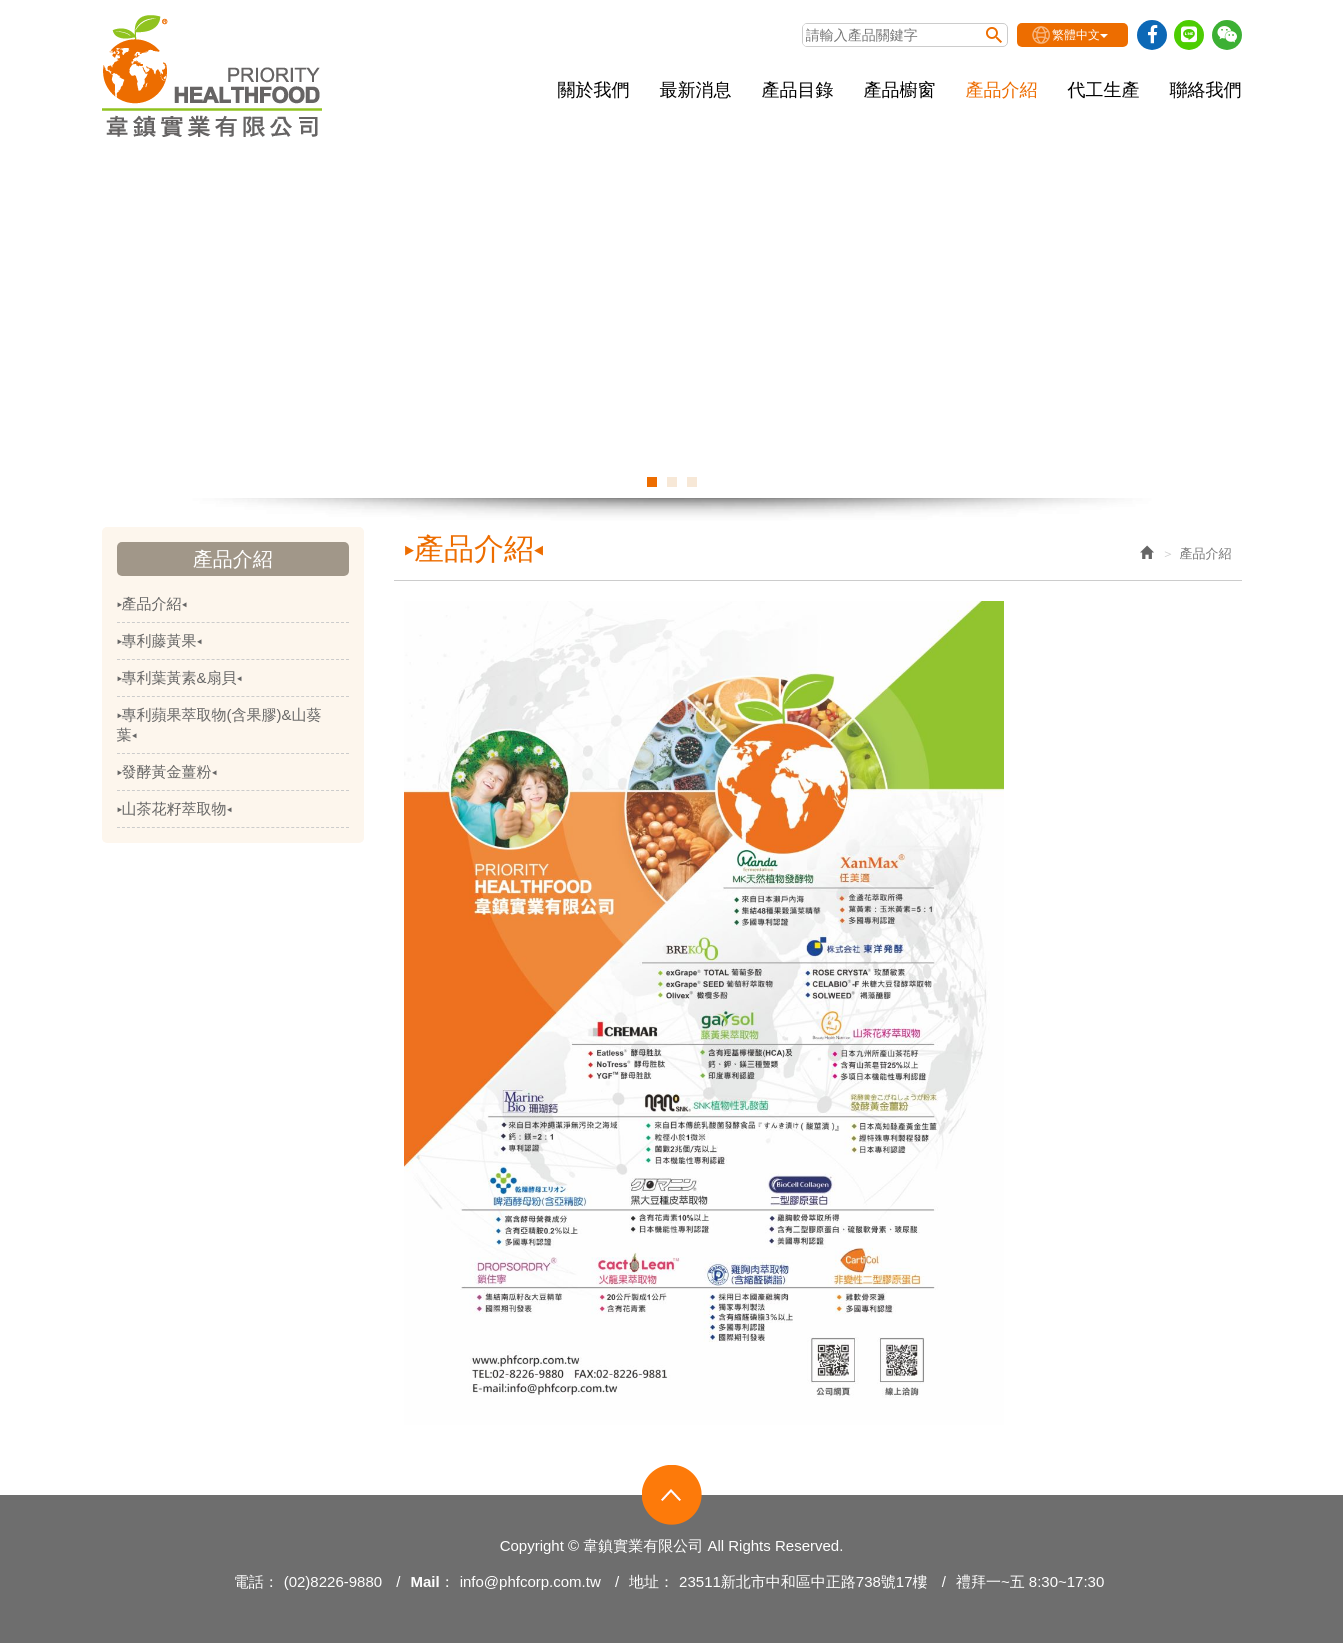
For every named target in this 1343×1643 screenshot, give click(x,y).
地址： (651, 1581)
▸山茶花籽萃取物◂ (174, 808)
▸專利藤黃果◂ (159, 640)
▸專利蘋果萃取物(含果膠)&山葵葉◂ (219, 724)
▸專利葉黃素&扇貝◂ (179, 677)
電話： (256, 1581)
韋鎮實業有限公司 (213, 76)
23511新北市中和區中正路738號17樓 (803, 1581)
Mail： (432, 1581)
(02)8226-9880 (333, 1581)
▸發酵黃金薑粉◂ (167, 771)
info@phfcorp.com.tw (530, 1581)
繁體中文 (1080, 35)
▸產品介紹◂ (152, 603)
